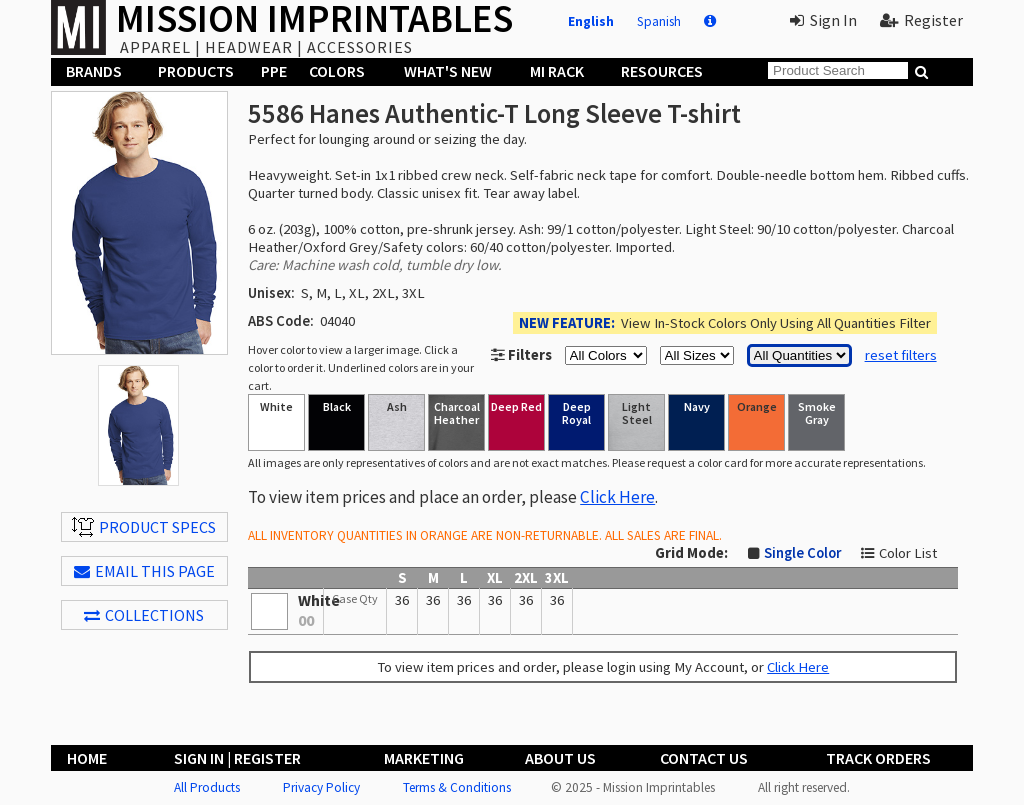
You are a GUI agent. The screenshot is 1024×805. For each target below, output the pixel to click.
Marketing (424, 758)
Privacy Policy (321, 787)
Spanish (659, 21)
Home (87, 758)
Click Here (617, 497)
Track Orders (878, 758)
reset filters (901, 355)
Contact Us (704, 758)
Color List (908, 553)
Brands (94, 71)
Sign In (823, 20)
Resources (662, 71)
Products (196, 71)
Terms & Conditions (457, 787)
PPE (274, 71)
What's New (448, 71)
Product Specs (144, 527)
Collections (144, 615)
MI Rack (557, 71)
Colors (337, 71)
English (591, 21)
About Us (560, 758)
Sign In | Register (237, 758)
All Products (207, 787)
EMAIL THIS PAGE (144, 571)
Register (921, 20)
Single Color (802, 553)
